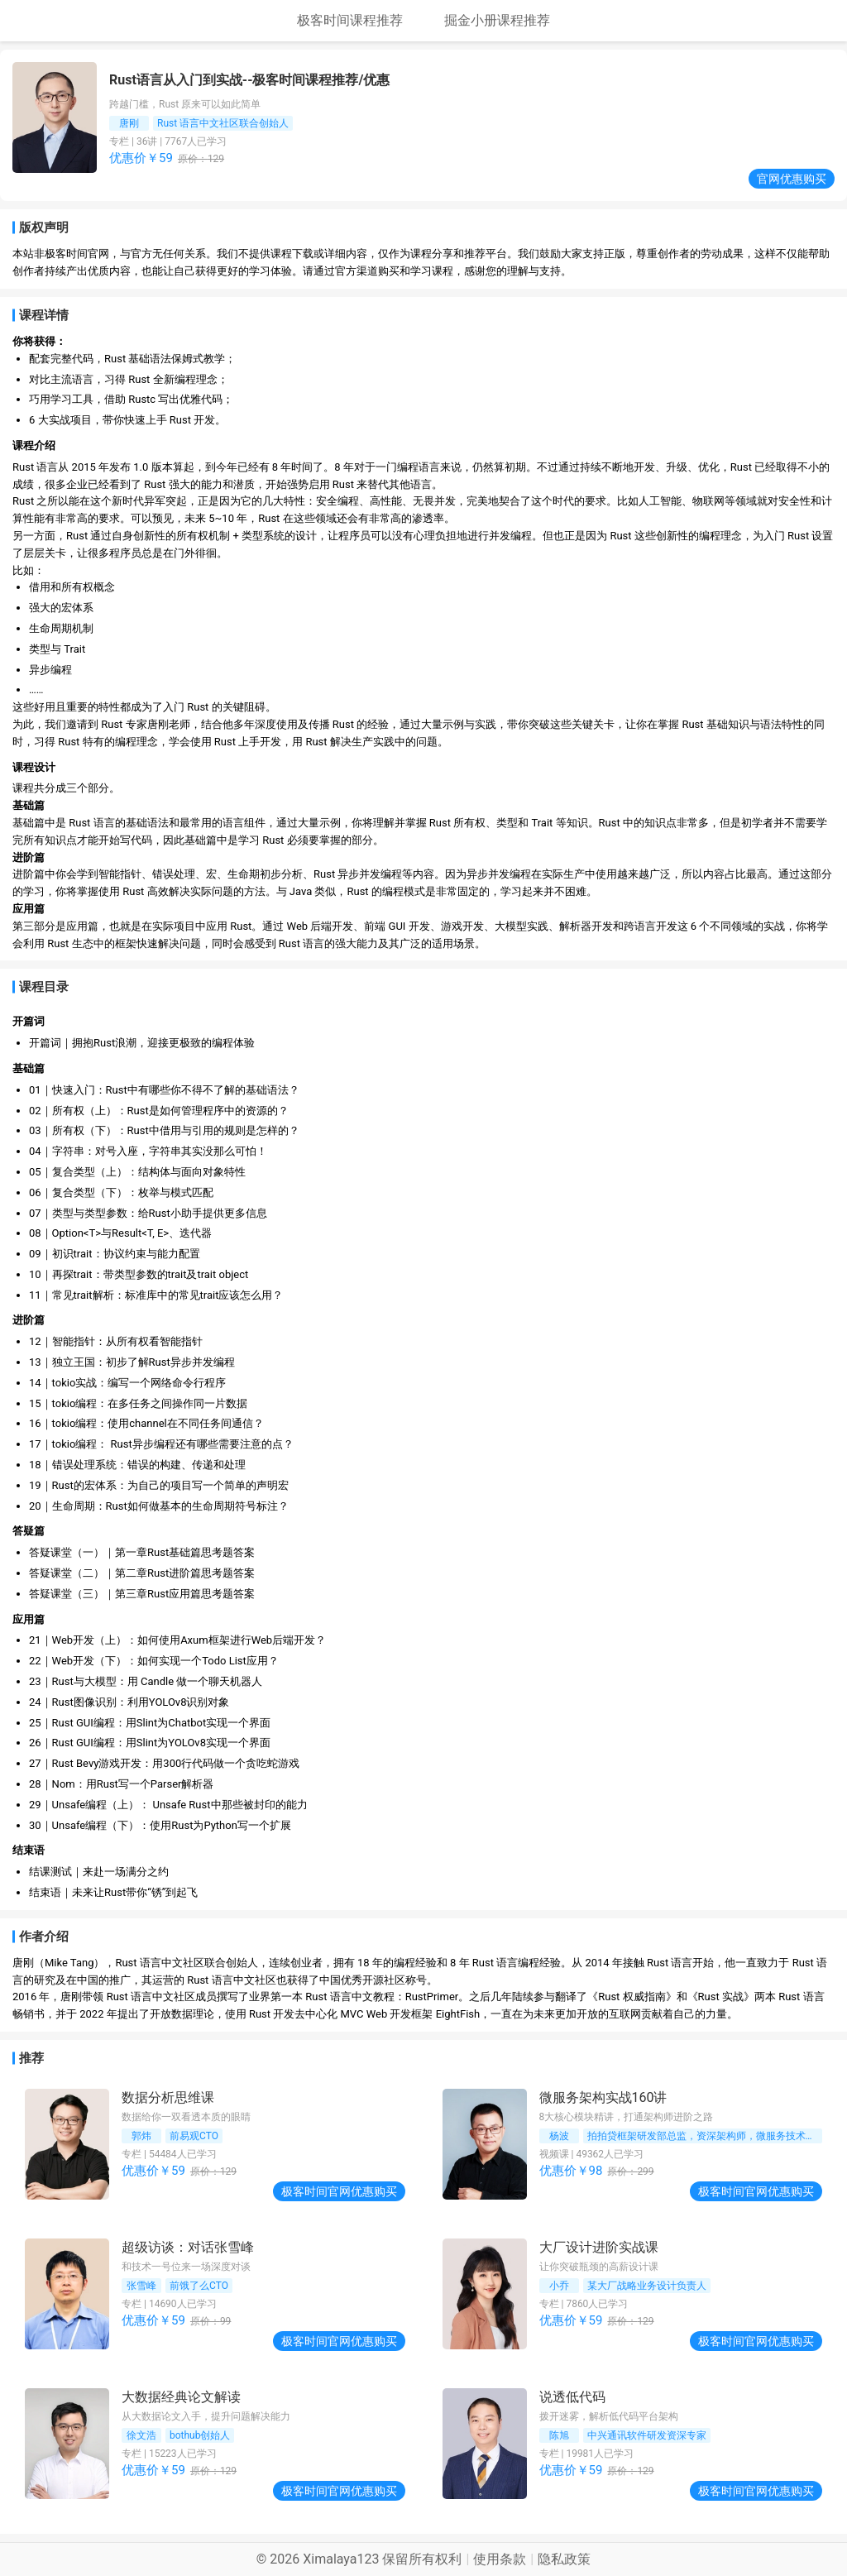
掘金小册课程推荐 (497, 20)
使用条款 (499, 2559)
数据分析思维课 (168, 2097)
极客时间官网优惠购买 (339, 2191)
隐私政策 (564, 2559)
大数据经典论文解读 (181, 2397)
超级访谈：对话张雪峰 (188, 2247)
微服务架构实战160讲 (603, 2097)
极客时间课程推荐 (350, 20)
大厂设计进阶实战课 (598, 2247)
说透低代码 (572, 2397)
